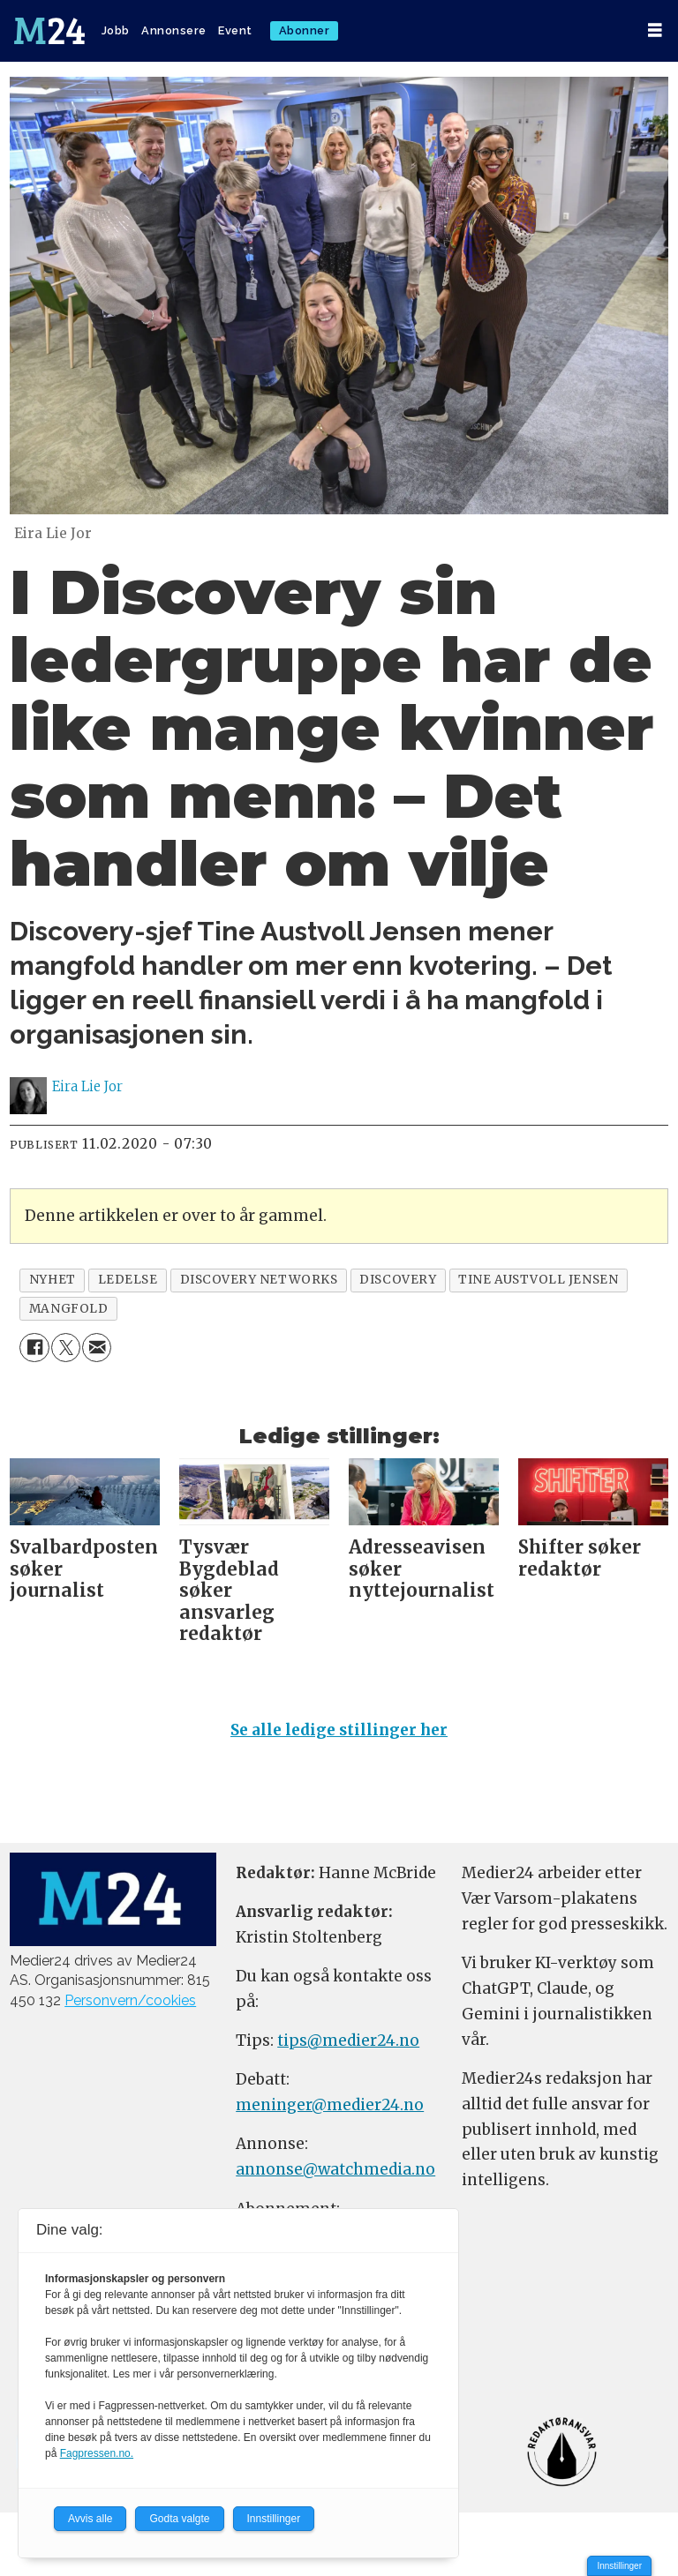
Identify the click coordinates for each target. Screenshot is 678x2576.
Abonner (304, 30)
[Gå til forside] (49, 31)
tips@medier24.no (348, 2040)
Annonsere (174, 30)
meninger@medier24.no (330, 2105)
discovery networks (259, 1279)
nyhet (52, 1279)
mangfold (68, 1308)
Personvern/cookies (130, 2000)
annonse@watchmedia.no (335, 2169)
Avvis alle (90, 2518)
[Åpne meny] (655, 30)
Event (235, 30)
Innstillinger (619, 2566)
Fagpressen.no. (96, 2453)
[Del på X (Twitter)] (65, 1347)
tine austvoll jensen (538, 1279)
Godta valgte (179, 2518)
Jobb (116, 30)
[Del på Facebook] (34, 1347)
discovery (397, 1279)
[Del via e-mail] (96, 1347)
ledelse (128, 1279)
